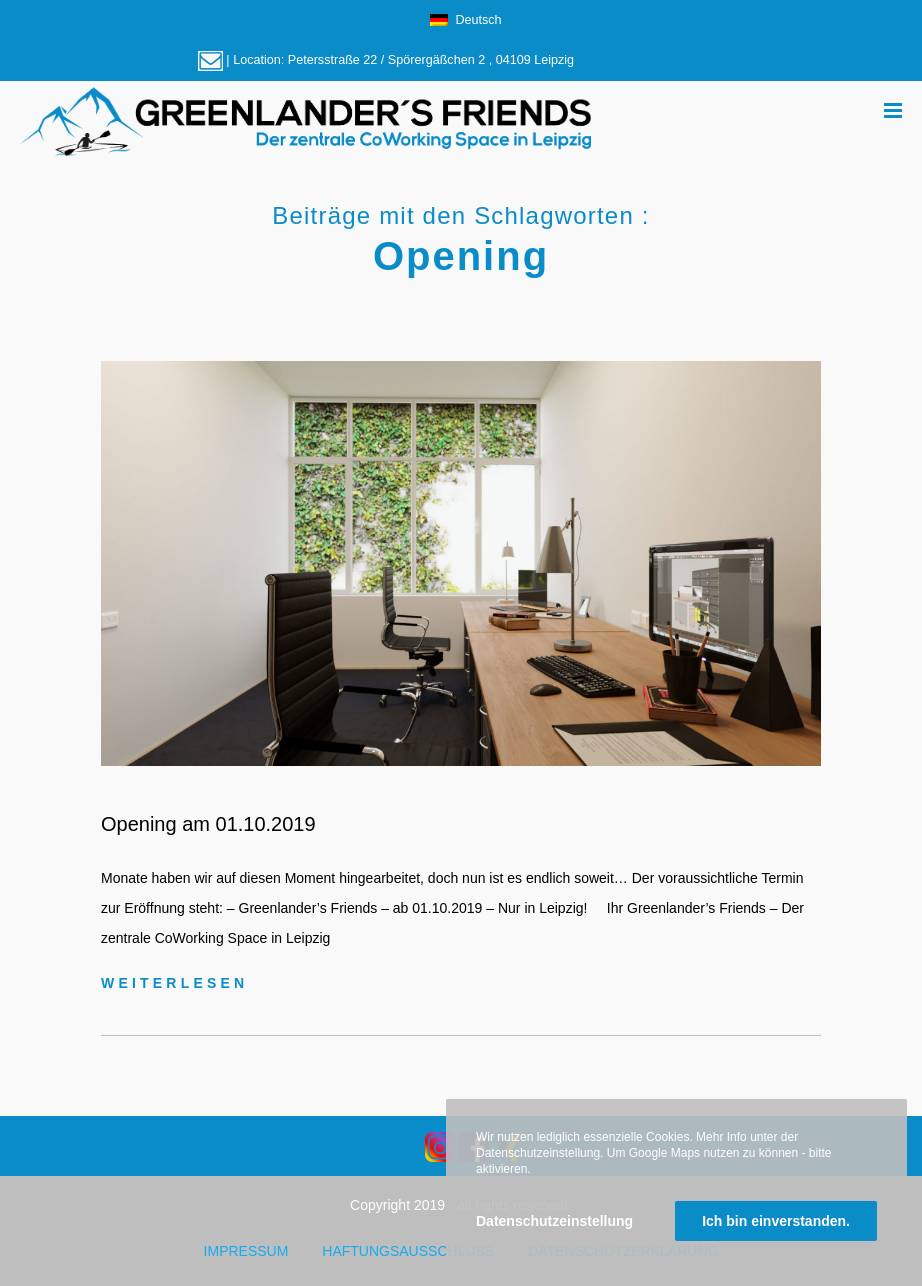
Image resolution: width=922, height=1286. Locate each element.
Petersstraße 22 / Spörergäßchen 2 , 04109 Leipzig (431, 60)
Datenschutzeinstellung (554, 1221)
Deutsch (465, 20)
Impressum (246, 1251)
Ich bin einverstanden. (776, 1221)
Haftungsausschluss (408, 1251)
